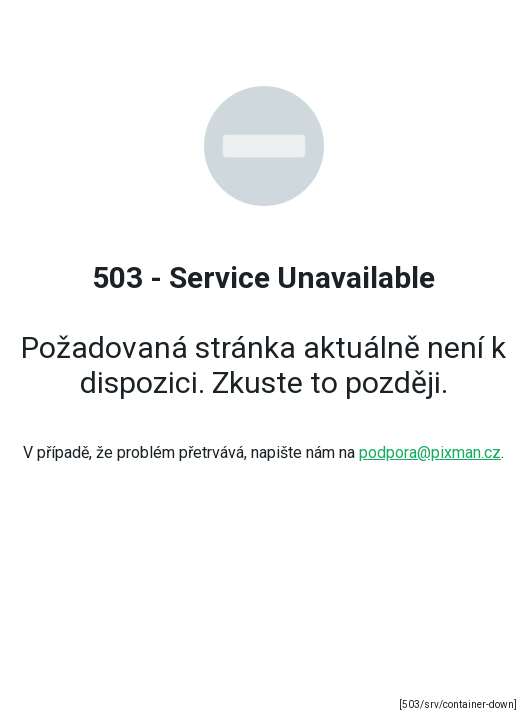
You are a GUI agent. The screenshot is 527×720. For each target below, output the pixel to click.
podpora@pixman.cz (430, 452)
